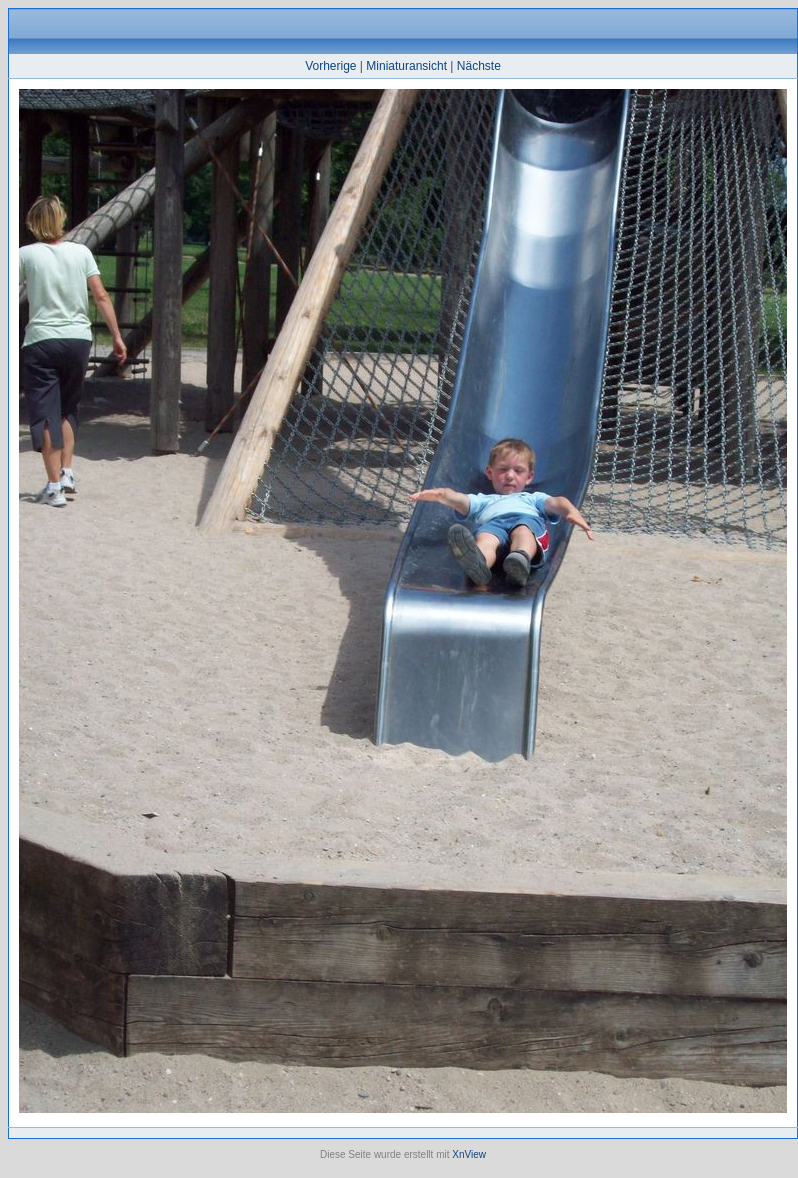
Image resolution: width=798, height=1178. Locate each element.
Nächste (479, 66)
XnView (469, 1154)
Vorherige (330, 66)
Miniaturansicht (406, 66)
